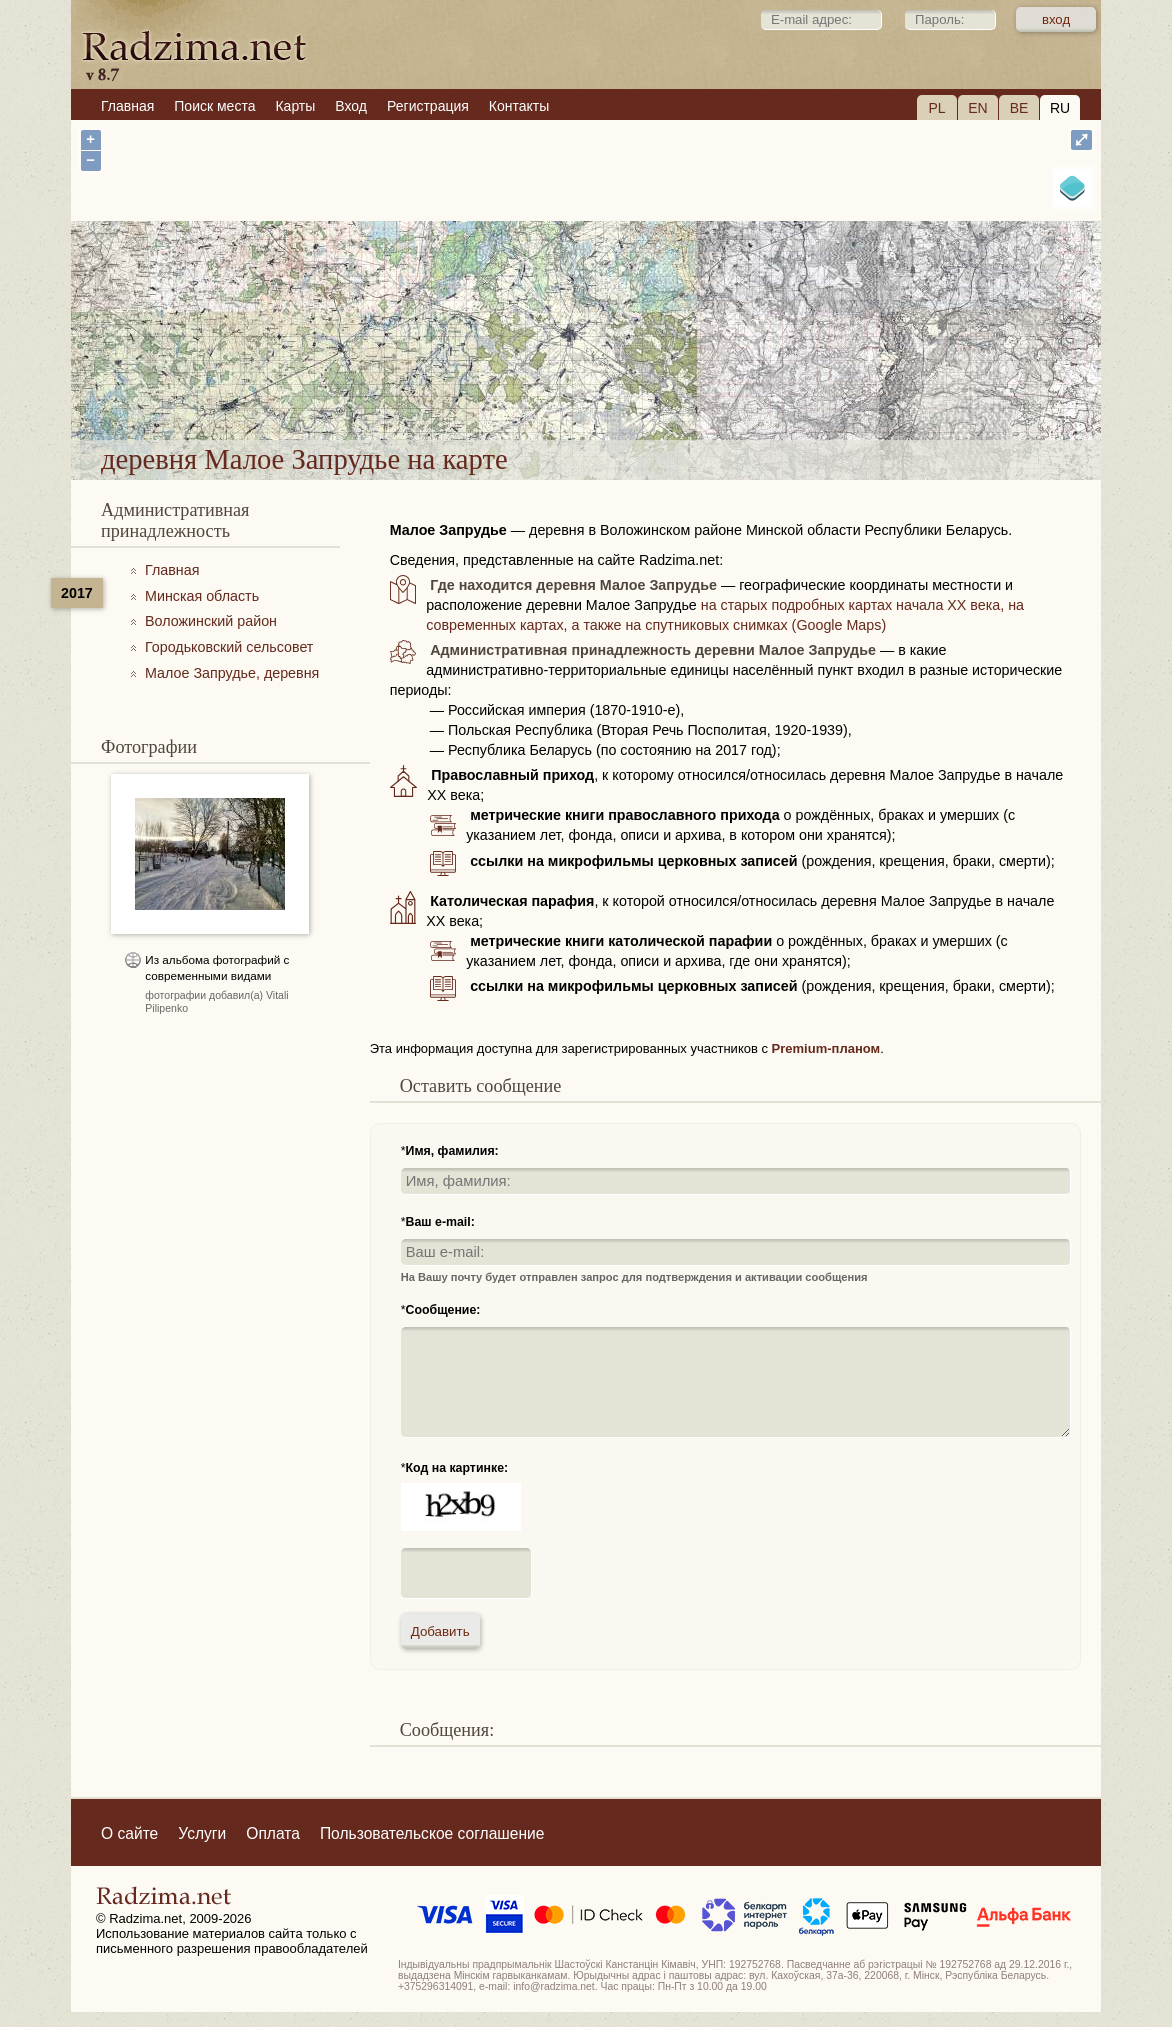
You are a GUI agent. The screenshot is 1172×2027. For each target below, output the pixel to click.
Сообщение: (443, 1310)
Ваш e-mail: (440, 1222)
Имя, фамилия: (452, 1151)
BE (1019, 108)
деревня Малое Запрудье (704, 387)
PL (936, 108)
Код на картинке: (457, 1468)
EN (977, 108)
